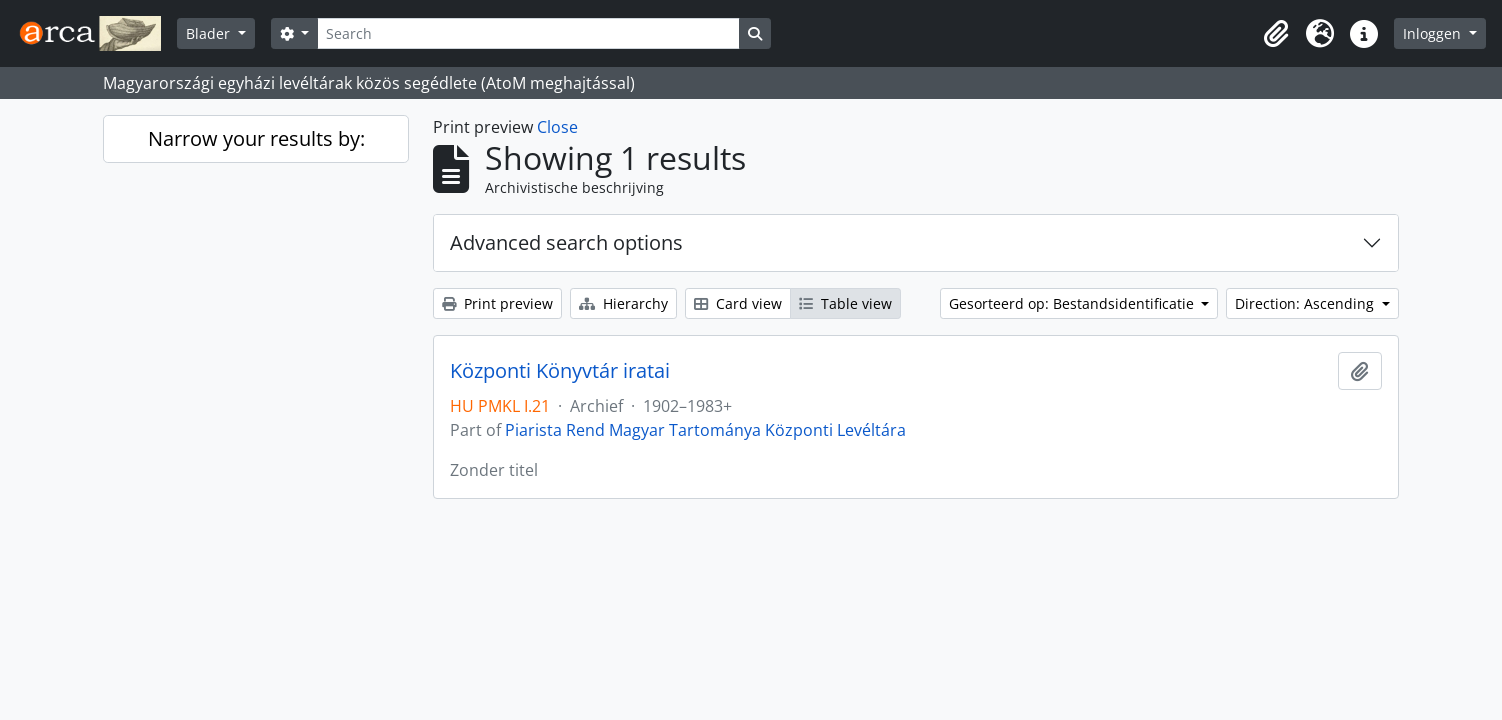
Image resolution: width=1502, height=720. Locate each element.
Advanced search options (566, 242)
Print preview (497, 303)
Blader (210, 33)
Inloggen (1434, 33)
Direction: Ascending (1306, 303)
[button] (1276, 34)
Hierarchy (623, 303)
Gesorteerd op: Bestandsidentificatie (1073, 303)
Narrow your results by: (256, 138)
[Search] (528, 33)
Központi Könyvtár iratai (560, 371)
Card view (738, 303)
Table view (845, 303)
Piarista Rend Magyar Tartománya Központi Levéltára (705, 430)
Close (557, 127)
